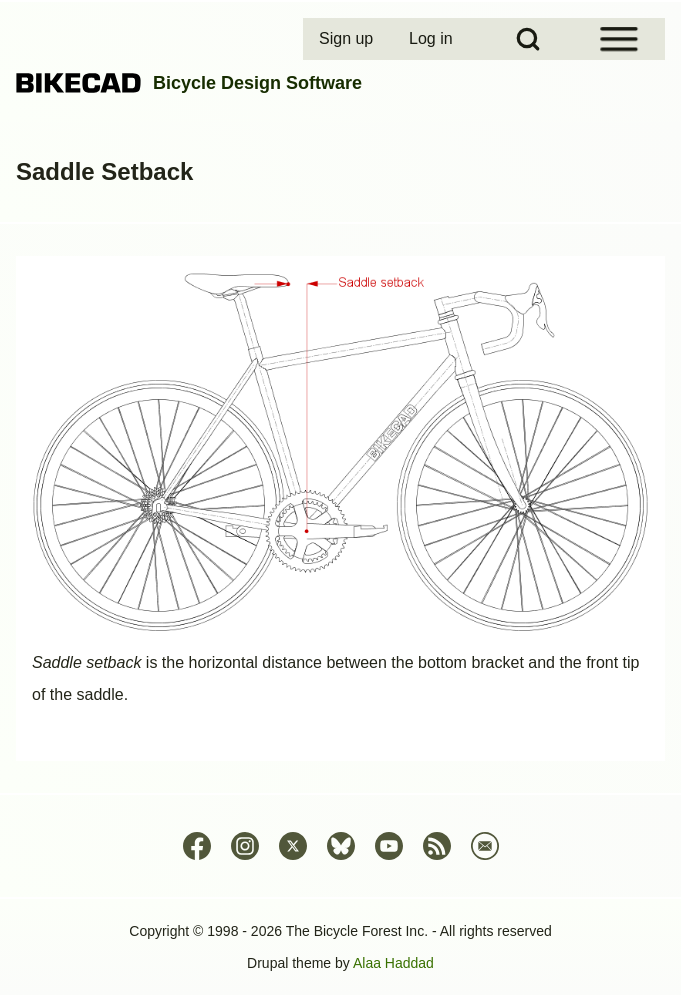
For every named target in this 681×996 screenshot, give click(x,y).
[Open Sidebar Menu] (619, 39)
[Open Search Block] (528, 39)
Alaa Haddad (393, 963)
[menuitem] (348, 39)
